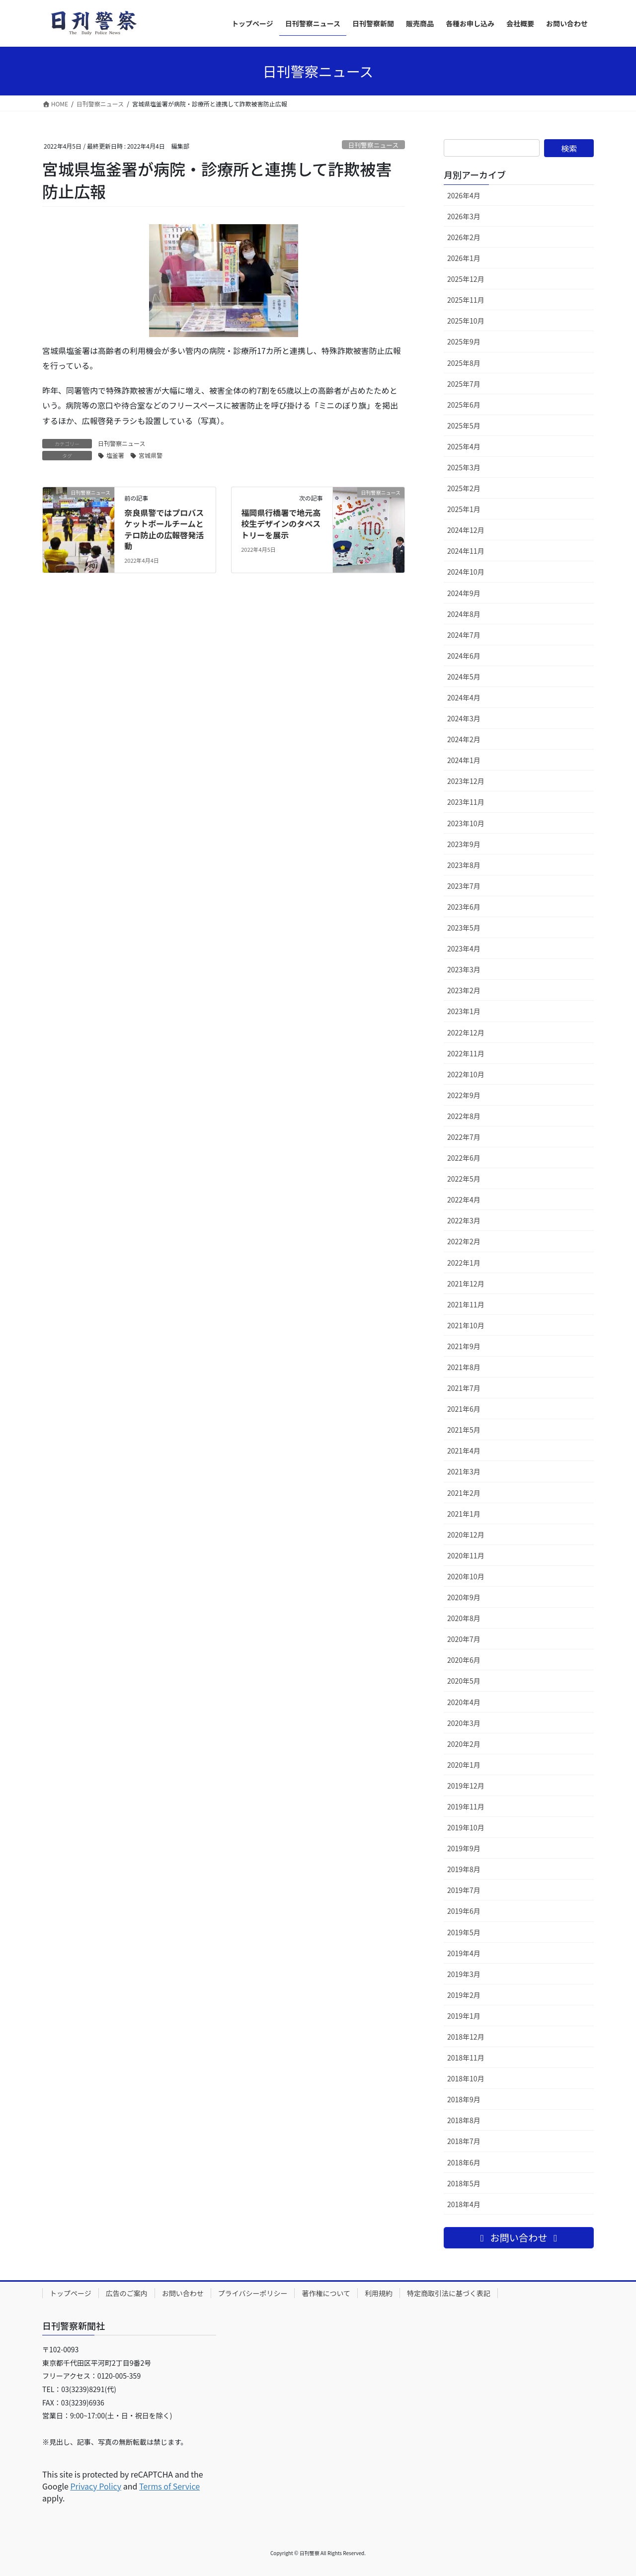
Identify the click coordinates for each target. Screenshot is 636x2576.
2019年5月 (463, 1932)
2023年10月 (465, 823)
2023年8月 (463, 865)
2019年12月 (465, 1786)
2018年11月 (465, 2057)
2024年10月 (465, 572)
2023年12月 (465, 781)
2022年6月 (463, 1158)
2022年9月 (463, 1095)
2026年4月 (463, 195)
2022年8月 (463, 1116)
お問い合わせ (183, 2293)
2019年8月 (463, 1869)
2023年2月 (463, 990)
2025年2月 (463, 488)
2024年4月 (463, 697)
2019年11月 (465, 1806)
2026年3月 (463, 216)
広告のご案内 (127, 2293)
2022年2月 (463, 1241)
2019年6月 (463, 1911)
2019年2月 (463, 1995)
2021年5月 (463, 1430)
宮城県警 (150, 455)
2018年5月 (463, 2183)
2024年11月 (465, 551)
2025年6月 (463, 405)
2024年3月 (463, 718)
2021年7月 (463, 1388)
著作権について (326, 2293)
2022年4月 (463, 1199)
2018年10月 (465, 2078)
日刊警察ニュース (373, 145)
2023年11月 (465, 802)
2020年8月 (463, 1618)
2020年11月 (465, 1555)
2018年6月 (463, 2162)
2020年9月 (463, 1597)
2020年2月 (463, 1744)
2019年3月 (463, 1974)
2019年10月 (465, 1827)
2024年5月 (463, 677)
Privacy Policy (95, 2486)
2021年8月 (463, 1367)
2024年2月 (463, 739)
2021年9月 (463, 1346)
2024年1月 (463, 760)
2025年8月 (463, 363)
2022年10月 (465, 1074)
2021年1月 (463, 1514)
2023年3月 (463, 969)
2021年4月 (463, 1451)
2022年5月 (463, 1179)
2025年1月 (463, 509)
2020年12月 (465, 1535)
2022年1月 (463, 1263)
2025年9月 (463, 341)
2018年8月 (463, 2120)
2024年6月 (463, 656)
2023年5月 (463, 928)
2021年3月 (463, 1471)
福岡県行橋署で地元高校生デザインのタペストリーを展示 (280, 524)
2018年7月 (463, 2141)
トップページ (70, 2293)
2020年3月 (463, 1723)
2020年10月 (465, 1576)
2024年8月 (463, 614)
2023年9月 (463, 844)
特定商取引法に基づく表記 (448, 2293)
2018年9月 (463, 2099)
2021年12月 (465, 1283)
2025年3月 (463, 467)
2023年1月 (463, 1011)
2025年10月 (465, 321)
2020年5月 (463, 1681)
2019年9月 (463, 1848)
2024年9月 (463, 593)
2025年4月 (463, 446)
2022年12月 (465, 1032)
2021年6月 (463, 1409)
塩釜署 (115, 455)
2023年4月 (463, 948)
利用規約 (379, 2293)
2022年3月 (463, 1220)
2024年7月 (463, 635)
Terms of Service (169, 2486)
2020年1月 (463, 1765)
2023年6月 (463, 907)
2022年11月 (465, 1053)
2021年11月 (465, 1304)
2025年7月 (463, 384)
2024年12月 (465, 530)
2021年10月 (465, 1325)
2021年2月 (463, 1493)
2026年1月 (463, 258)
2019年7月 (463, 1890)
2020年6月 (463, 1660)
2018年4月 (463, 2204)
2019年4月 (463, 1953)
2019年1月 (463, 2016)
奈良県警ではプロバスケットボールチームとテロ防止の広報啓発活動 (164, 529)
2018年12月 (465, 2037)
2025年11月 (465, 300)
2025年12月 (465, 279)
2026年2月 (463, 237)
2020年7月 (463, 1639)
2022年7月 (463, 1137)
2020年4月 (463, 1702)
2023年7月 (463, 886)
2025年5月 (463, 425)
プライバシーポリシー (253, 2293)
